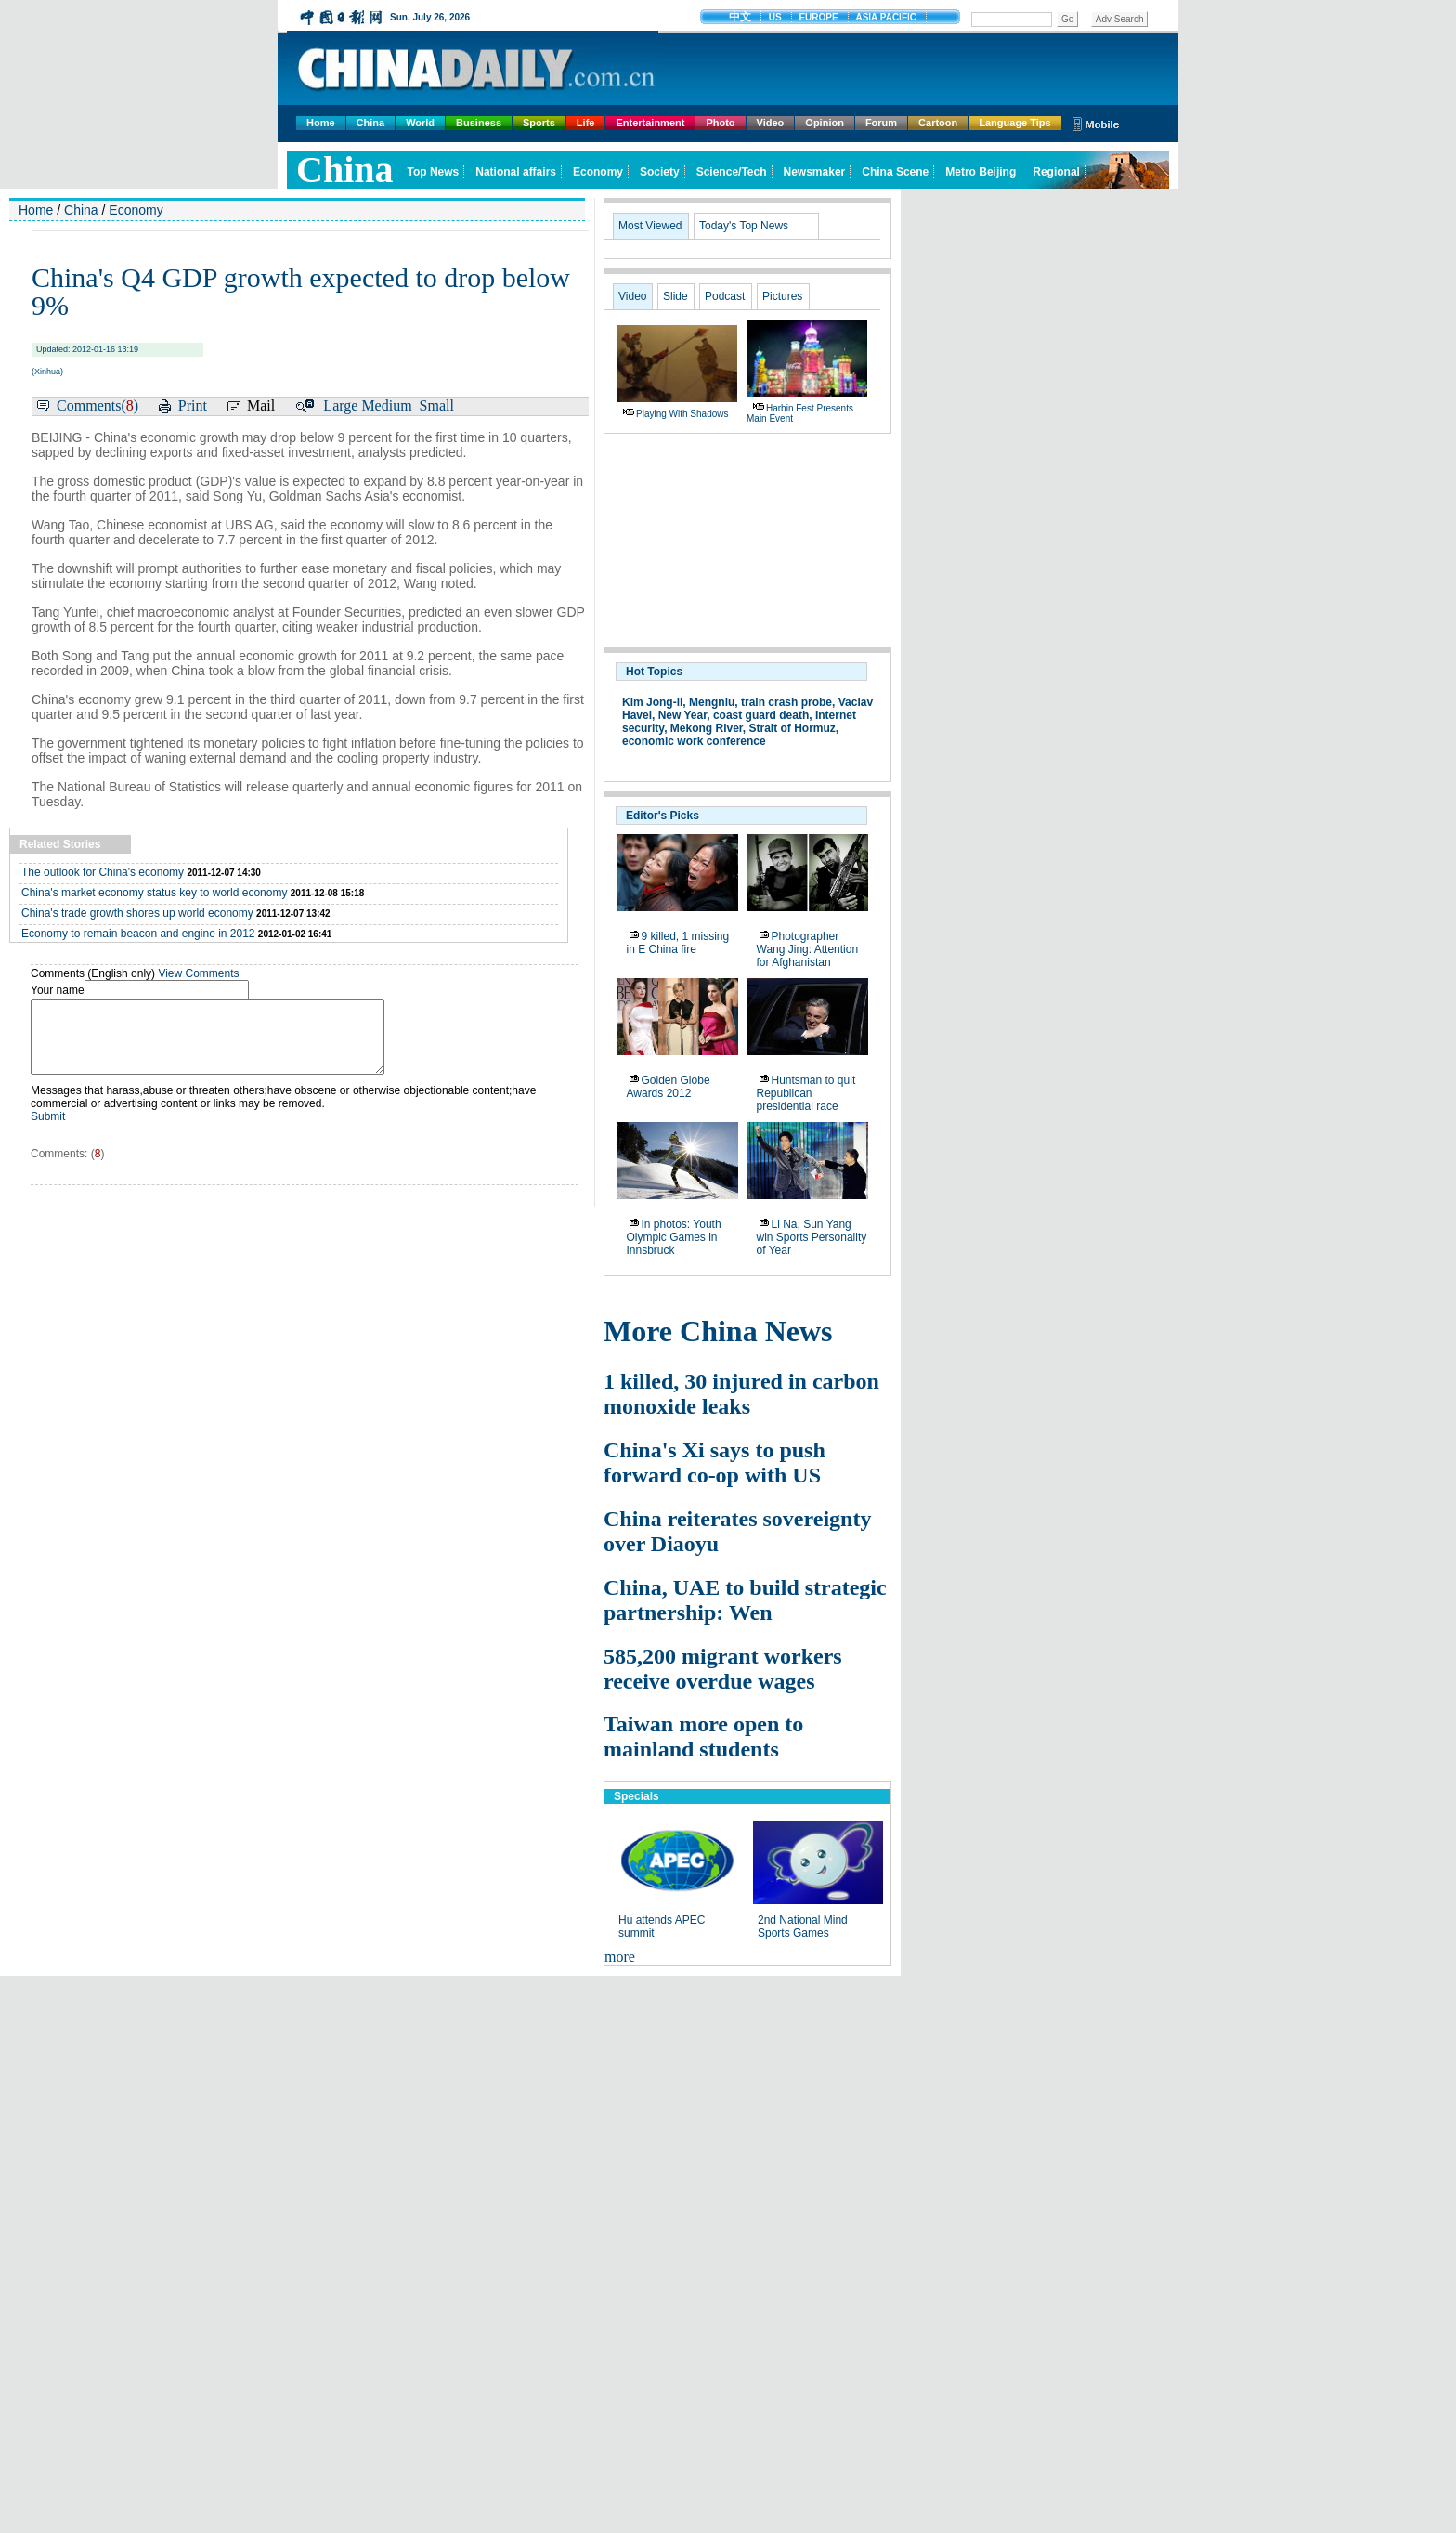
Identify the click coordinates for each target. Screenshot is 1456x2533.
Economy (135, 209)
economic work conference (694, 741)
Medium (386, 405)
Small (437, 405)
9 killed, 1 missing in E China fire (678, 943)
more (619, 1957)
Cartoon (937, 122)
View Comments (198, 973)
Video (771, 122)
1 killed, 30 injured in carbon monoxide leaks (741, 1393)
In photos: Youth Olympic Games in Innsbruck (674, 1237)
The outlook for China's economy (102, 872)
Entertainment (650, 122)
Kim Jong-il (652, 702)
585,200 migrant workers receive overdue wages (723, 1668)
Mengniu (711, 702)
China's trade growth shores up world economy (137, 913)
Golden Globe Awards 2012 (668, 1087)
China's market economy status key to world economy (154, 892)
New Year (683, 715)
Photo (720, 122)
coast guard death (761, 715)
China (371, 122)
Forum (881, 122)
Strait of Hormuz (792, 728)
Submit (48, 1130)
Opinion (824, 122)
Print (192, 405)
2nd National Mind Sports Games (803, 1926)
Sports (539, 122)
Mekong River (706, 728)
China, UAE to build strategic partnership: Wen (745, 1600)
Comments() (97, 405)
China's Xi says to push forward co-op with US (715, 1462)
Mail (261, 405)
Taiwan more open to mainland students (703, 1736)
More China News (718, 1331)
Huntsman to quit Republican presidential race (806, 1093)
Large (340, 405)
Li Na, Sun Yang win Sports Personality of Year (812, 1237)
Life (586, 122)
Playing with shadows (682, 414)
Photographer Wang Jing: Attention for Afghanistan (808, 949)
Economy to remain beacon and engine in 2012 (138, 933)
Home (320, 122)
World (420, 122)
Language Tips (1014, 122)
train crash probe (786, 702)
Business (478, 122)
